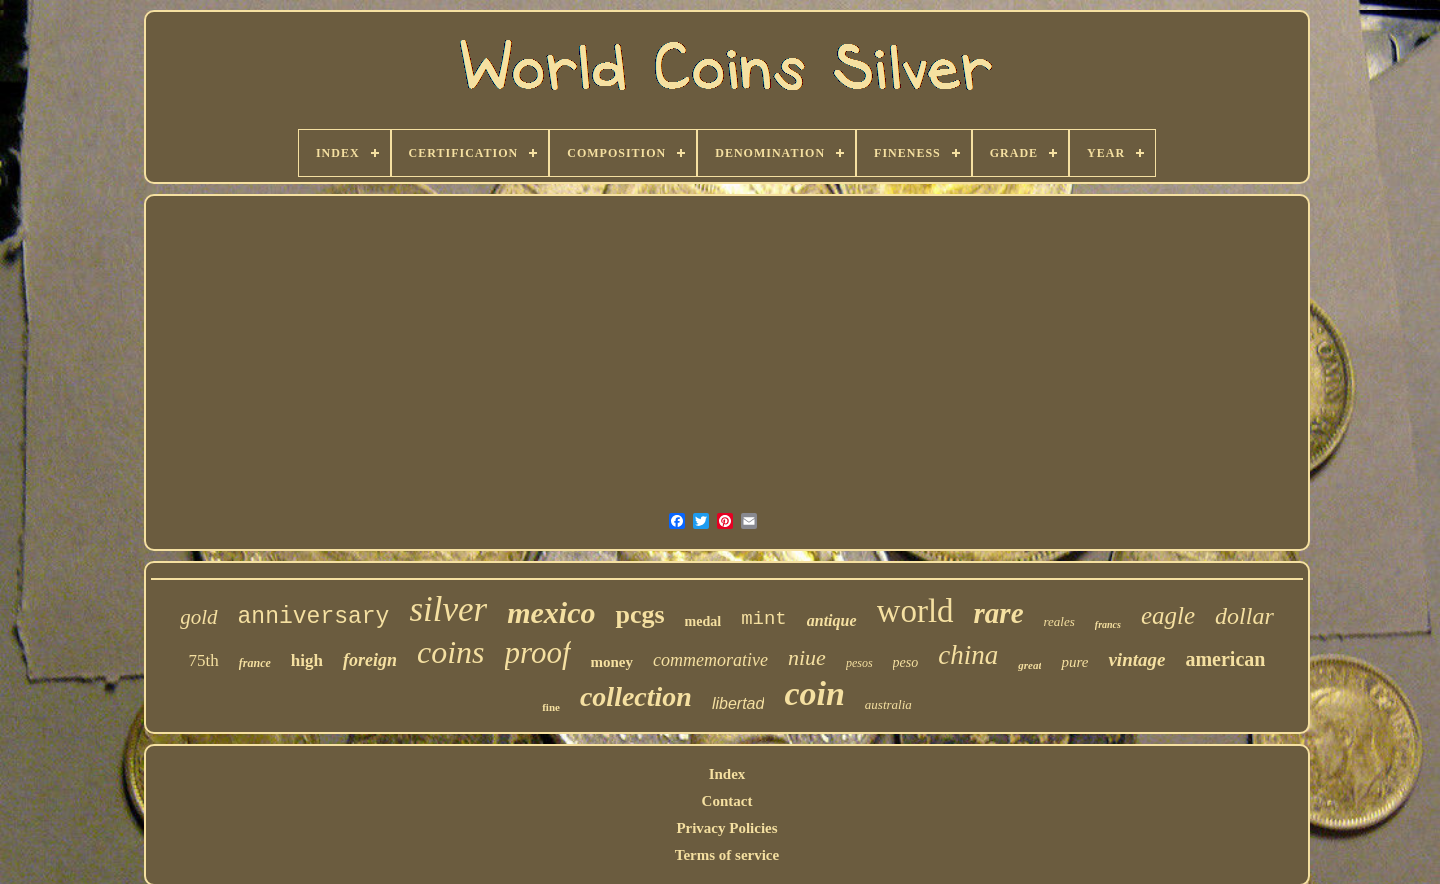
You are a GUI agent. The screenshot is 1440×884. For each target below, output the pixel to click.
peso (906, 662)
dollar (1244, 616)
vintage (1136, 659)
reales (1059, 621)
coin (814, 693)
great (1029, 665)
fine (551, 707)
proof (538, 652)
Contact (727, 801)
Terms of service (727, 855)
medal (703, 621)
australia (888, 704)
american (1225, 659)
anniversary (314, 617)
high (307, 660)
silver (448, 609)
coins (451, 652)
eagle (1168, 615)
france (255, 663)
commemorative (710, 660)
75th (204, 660)
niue (807, 657)
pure (1074, 662)
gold (198, 617)
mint (764, 619)
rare (999, 613)
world (915, 611)
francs (1108, 624)
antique (832, 620)
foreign (370, 660)
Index (727, 774)
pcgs (639, 614)
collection (636, 696)
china (968, 655)
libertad (738, 703)
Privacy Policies (726, 828)
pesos (859, 663)
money (612, 662)
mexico (551, 612)
